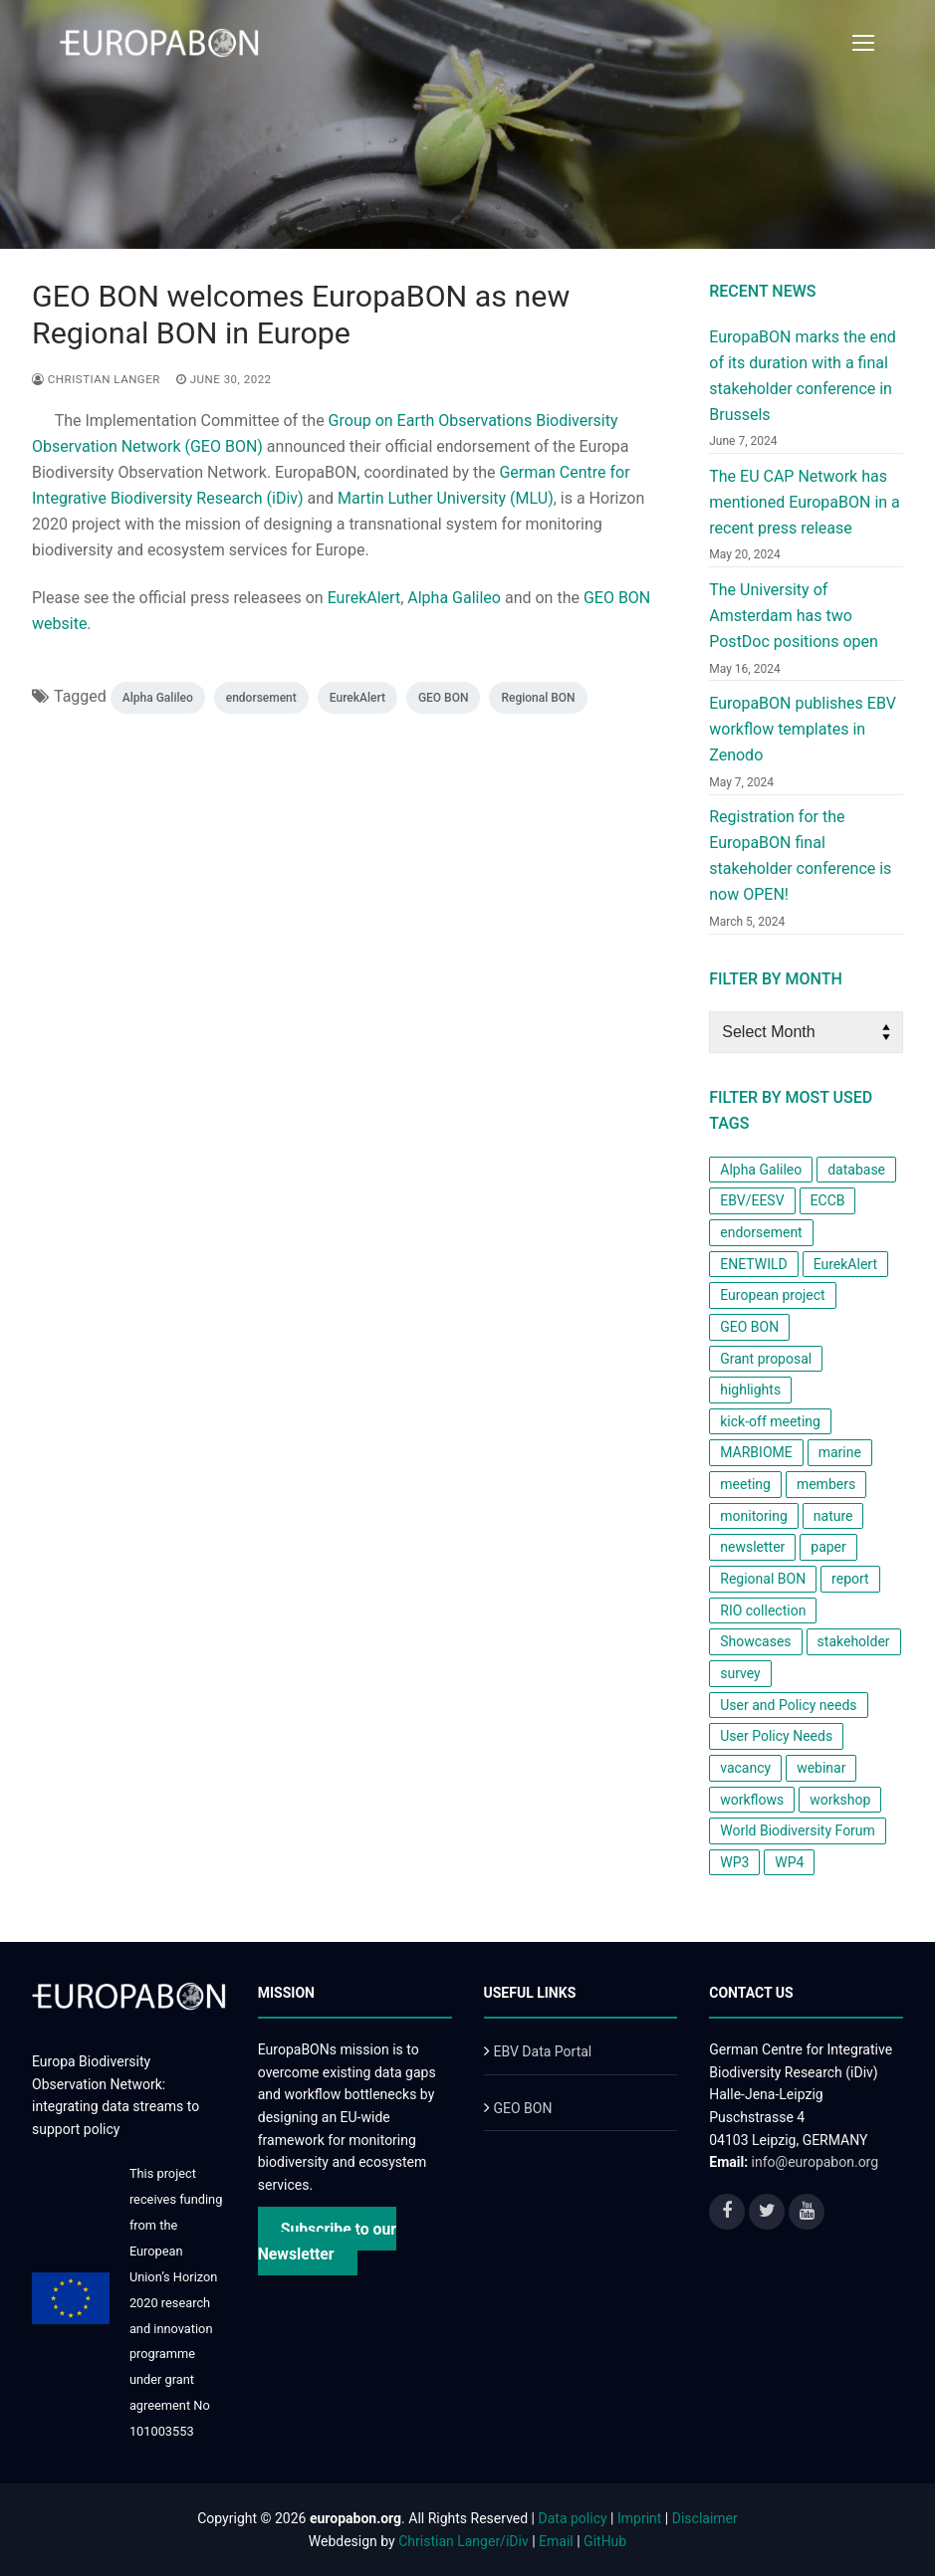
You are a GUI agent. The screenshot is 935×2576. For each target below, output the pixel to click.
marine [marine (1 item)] (839, 1452)
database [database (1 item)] (856, 1170)
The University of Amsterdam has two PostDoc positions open (793, 615)
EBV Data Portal (542, 2051)
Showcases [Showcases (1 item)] (755, 1641)
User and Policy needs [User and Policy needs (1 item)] (788, 1705)
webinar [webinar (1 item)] (821, 1768)
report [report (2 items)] (850, 1579)
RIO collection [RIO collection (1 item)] (763, 1610)
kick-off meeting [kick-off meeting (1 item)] (770, 1421)
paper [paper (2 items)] (828, 1547)
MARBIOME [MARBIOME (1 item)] (756, 1452)
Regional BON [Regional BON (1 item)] (763, 1579)
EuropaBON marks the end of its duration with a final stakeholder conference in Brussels (802, 375)
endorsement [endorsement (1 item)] (761, 1232)
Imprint (639, 2518)
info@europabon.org (815, 2162)
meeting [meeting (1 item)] (745, 1484)
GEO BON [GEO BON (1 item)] (749, 1327)
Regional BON (538, 698)
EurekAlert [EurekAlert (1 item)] (845, 1264)
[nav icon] (863, 43)
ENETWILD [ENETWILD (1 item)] (753, 1264)
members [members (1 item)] (826, 1484)
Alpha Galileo (454, 597)
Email (556, 2541)
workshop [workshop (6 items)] (840, 1800)
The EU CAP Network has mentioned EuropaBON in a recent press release (804, 502)
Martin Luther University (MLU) (446, 498)
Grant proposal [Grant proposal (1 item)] (766, 1359)
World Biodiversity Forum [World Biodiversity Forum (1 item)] (797, 1830)
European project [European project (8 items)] (772, 1295)
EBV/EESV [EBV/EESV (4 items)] (752, 1200)
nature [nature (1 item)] (833, 1516)
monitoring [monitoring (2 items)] (754, 1516)
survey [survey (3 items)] (740, 1673)
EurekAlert (364, 597)
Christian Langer (96, 379)
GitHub (605, 2541)
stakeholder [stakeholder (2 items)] (854, 1641)
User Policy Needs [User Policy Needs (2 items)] (776, 1736)
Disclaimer (705, 2518)
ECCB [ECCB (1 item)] (828, 1200)
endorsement (261, 698)
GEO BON (443, 698)
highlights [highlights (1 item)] (750, 1389)
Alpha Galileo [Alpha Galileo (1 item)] (761, 1170)
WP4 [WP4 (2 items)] (789, 1862)
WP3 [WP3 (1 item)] (734, 1862)
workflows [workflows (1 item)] (752, 1800)
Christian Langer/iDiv (463, 2541)
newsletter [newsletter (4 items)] (752, 1547)
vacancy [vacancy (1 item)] (745, 1768)
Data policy (573, 2518)
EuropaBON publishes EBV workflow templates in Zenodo (802, 729)
